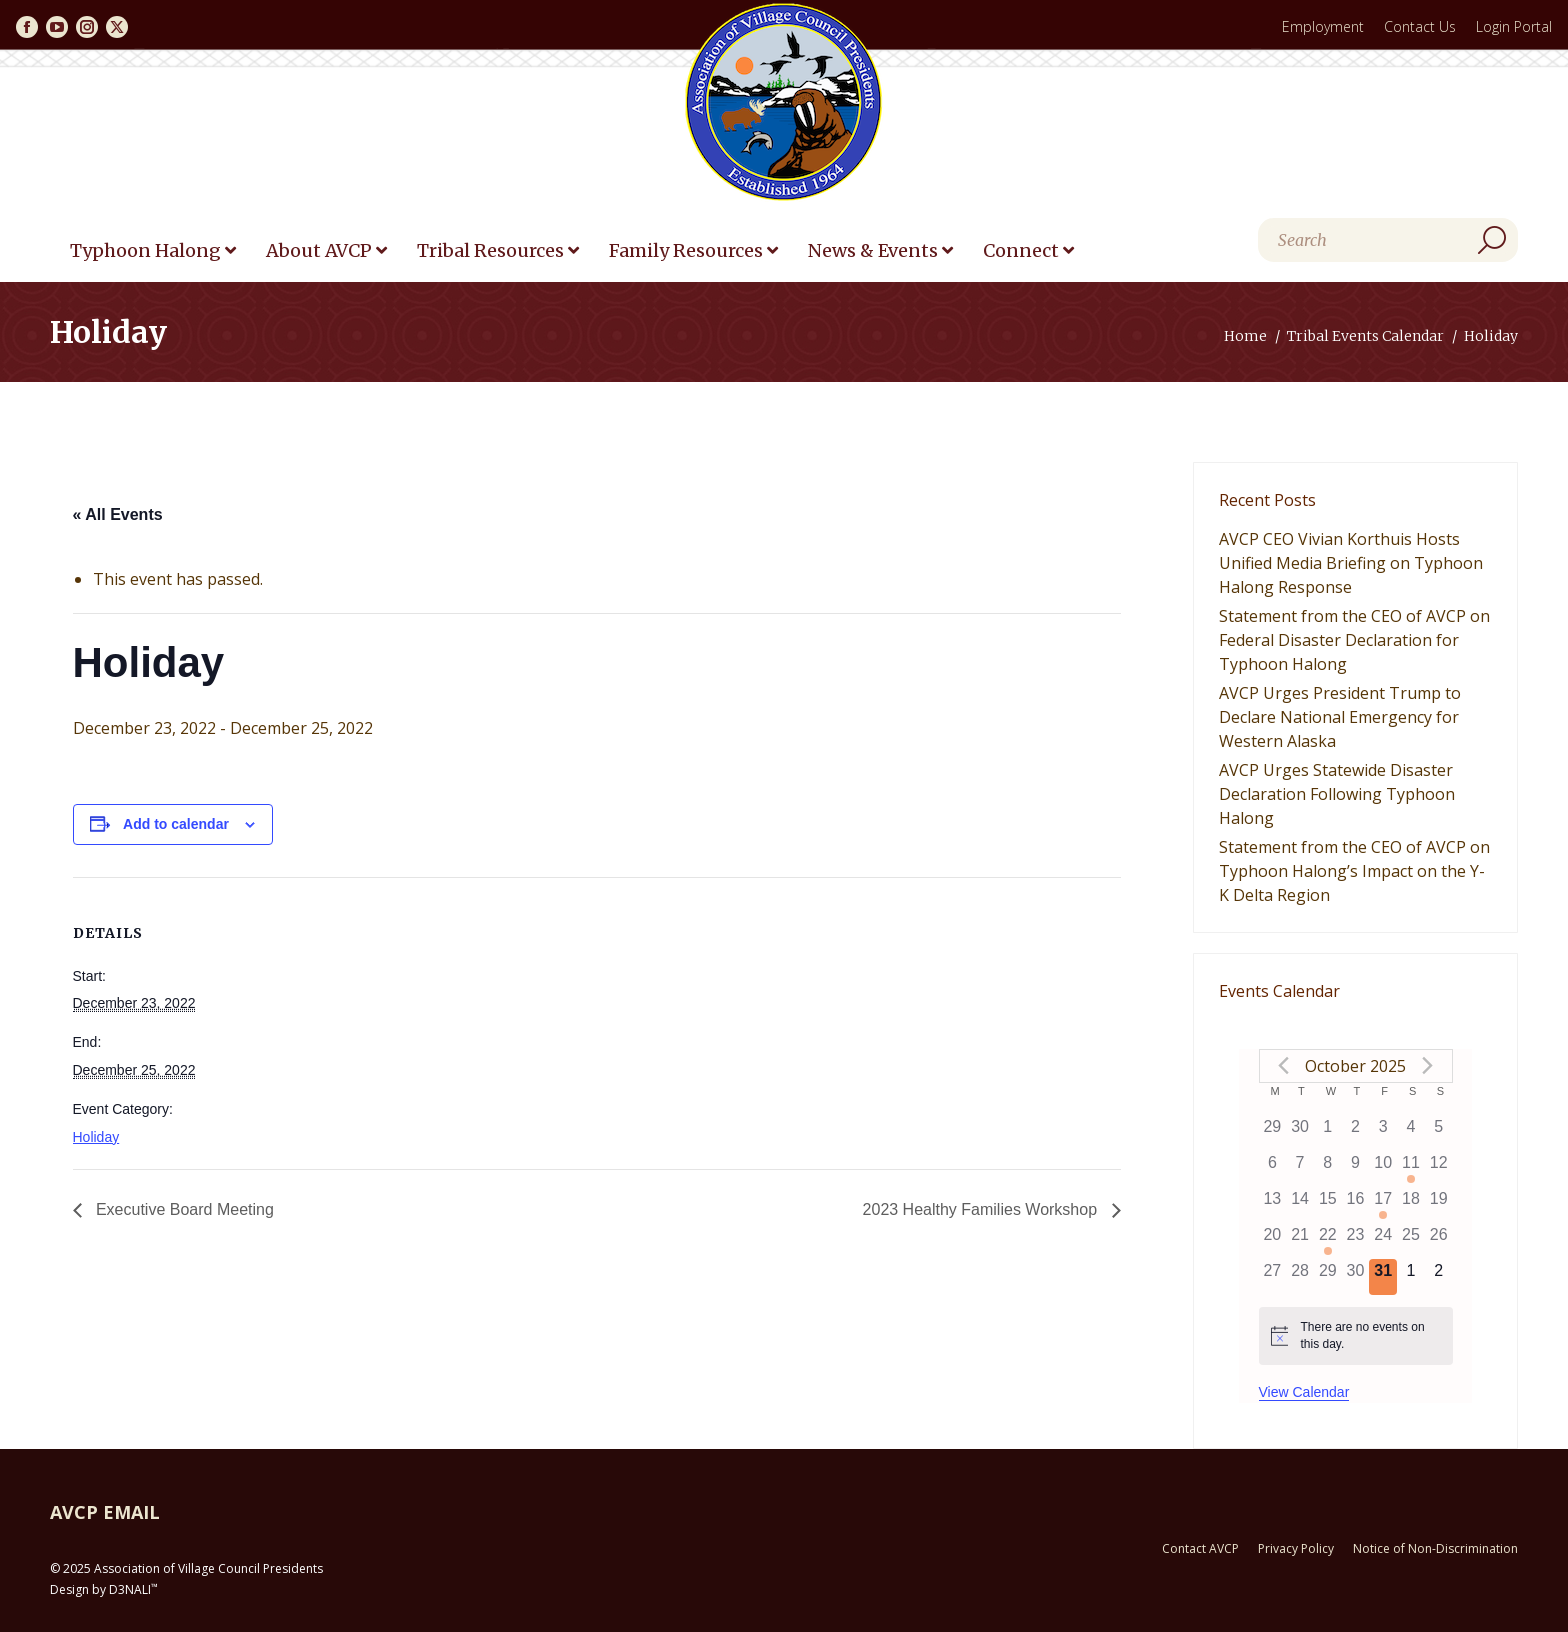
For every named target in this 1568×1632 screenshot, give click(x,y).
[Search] (1388, 240)
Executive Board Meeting (183, 1209)
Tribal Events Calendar (1365, 336)
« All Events (118, 514)
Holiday (96, 1137)
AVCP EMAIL (105, 1512)
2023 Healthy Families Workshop (982, 1209)
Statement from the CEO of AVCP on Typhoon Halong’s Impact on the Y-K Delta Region (1354, 871)
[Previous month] (1284, 1066)
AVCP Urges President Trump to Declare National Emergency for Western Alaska (1340, 717)
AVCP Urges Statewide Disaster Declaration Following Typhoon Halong (1337, 794)
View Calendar (1304, 1392)
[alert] (1356, 1335)
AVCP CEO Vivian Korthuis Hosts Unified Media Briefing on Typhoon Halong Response (1351, 563)
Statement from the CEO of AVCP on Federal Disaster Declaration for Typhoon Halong (1354, 640)
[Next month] (1428, 1066)
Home (1245, 336)
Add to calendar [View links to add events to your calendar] (176, 824)
